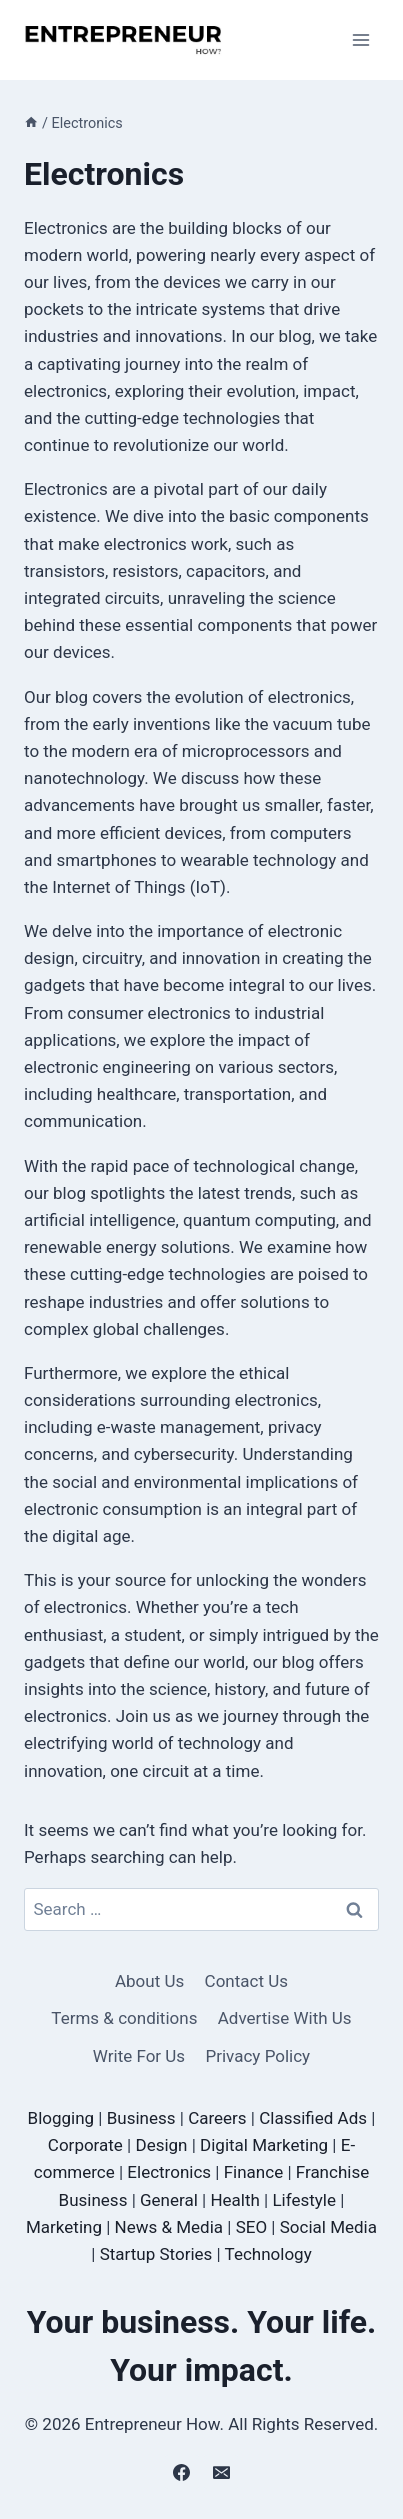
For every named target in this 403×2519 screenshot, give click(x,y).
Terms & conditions (124, 2018)
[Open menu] (360, 39)
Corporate (85, 2145)
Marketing (64, 2227)
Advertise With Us (285, 2018)
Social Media (328, 2227)
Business (141, 2118)
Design (161, 2145)
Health (234, 2200)
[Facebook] (182, 2472)
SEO (251, 2227)
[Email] (221, 2472)
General (169, 2200)
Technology (268, 2254)
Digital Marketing (264, 2145)
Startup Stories (156, 2254)
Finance (253, 2172)
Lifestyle (304, 2200)
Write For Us (139, 2056)
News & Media (169, 2227)
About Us (149, 1981)
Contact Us (246, 1981)
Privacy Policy (258, 2056)
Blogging (61, 2118)
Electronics (169, 2172)
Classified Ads (313, 2118)
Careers (217, 2118)
